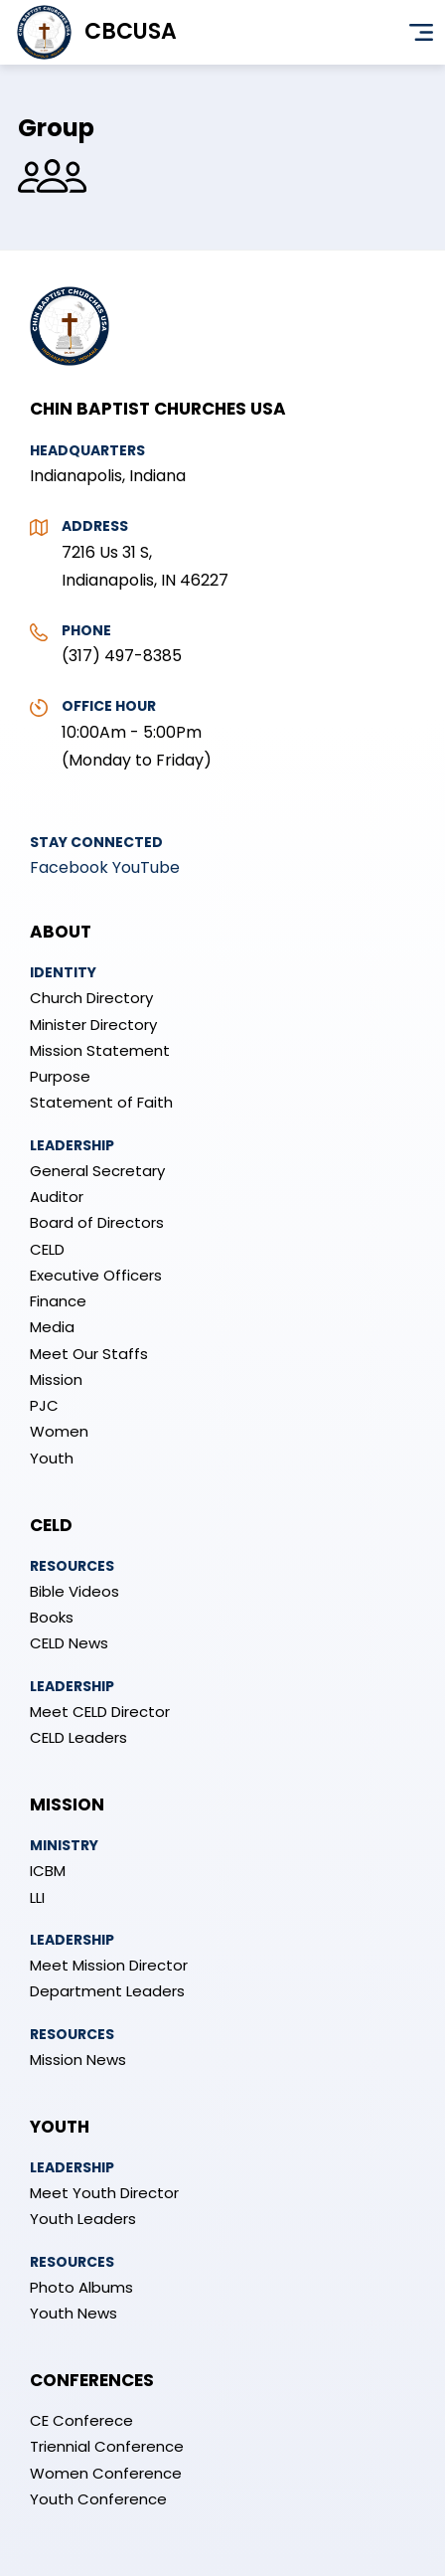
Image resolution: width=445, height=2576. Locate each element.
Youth (52, 1458)
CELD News (69, 1642)
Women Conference (106, 2473)
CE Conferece (81, 2420)
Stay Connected (96, 842)
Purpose (60, 1076)
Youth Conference (98, 2499)
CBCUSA (130, 31)
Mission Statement (100, 1050)
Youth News (73, 2313)
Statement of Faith (101, 1102)
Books (52, 1617)
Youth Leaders (83, 2218)
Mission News (78, 2059)
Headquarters (87, 450)
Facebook (69, 867)
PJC (44, 1405)
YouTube (146, 867)
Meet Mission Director (109, 1965)
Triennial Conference (107, 2446)
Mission (56, 1379)
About (60, 932)
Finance (58, 1300)
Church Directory (91, 997)
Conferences (92, 2380)
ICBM (48, 1870)
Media (52, 1326)
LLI (37, 1897)
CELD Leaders (78, 1737)
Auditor (56, 1196)
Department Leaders (107, 1990)
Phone (86, 630)
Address (95, 526)
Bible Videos (74, 1591)
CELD (47, 1249)
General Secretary (97, 1170)
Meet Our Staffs (89, 1353)
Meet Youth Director (104, 2192)
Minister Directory (93, 1024)
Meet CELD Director (100, 1711)
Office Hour (109, 706)
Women (59, 1431)
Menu (421, 33)
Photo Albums (81, 2287)
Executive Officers (96, 1275)
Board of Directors (97, 1222)
